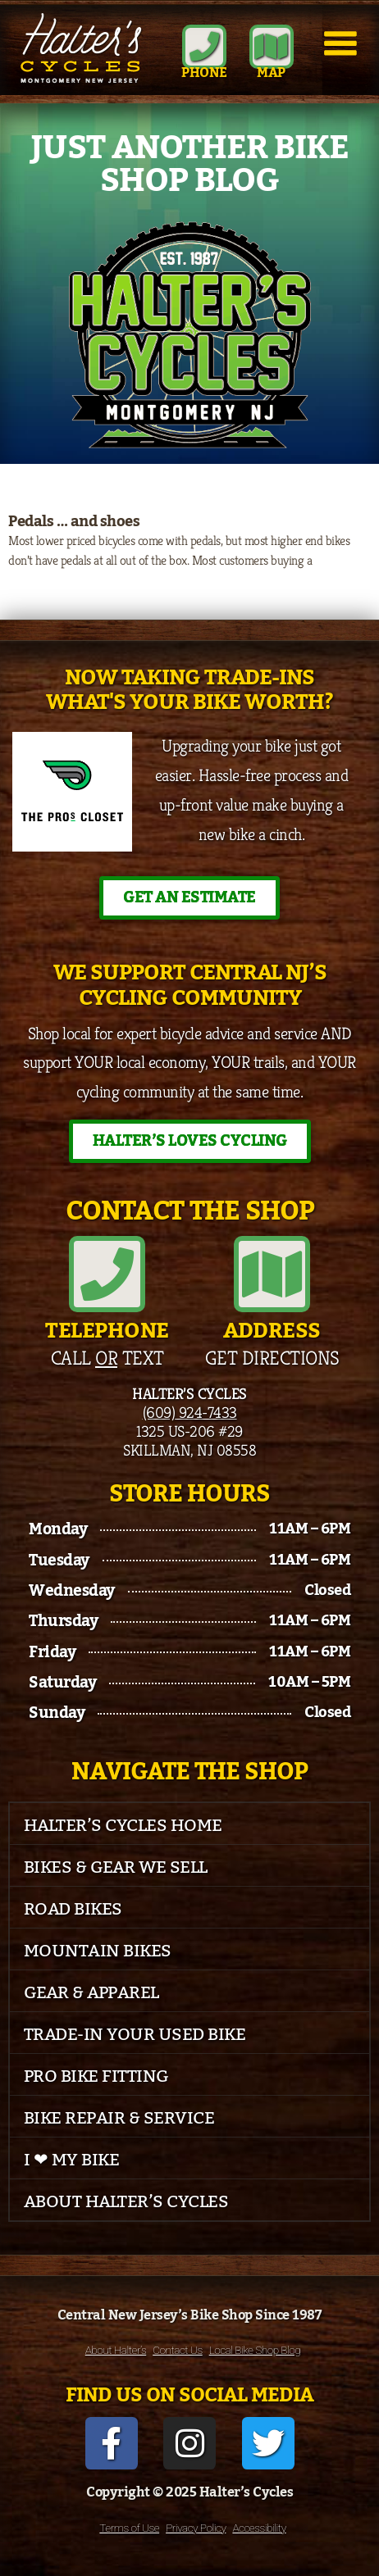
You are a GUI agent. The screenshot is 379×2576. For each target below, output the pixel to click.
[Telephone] (107, 1274)
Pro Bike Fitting (96, 2076)
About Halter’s (116, 2349)
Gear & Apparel (91, 1993)
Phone (204, 73)
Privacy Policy (196, 2527)
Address (272, 1331)
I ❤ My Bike (72, 2160)
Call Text (107, 1358)
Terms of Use (129, 2527)
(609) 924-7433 (190, 1412)
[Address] (272, 1274)
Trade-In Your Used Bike (135, 2034)
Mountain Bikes (97, 1951)
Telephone (107, 1331)
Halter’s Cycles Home (123, 1825)
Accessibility (258, 2527)
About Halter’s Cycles (126, 2202)
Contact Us (177, 2349)
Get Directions (272, 1358)
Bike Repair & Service (119, 2118)
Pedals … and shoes (73, 521)
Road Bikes (73, 1909)
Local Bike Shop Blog (255, 2349)
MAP (271, 73)
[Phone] (204, 47)
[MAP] (271, 47)
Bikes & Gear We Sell (116, 1867)
